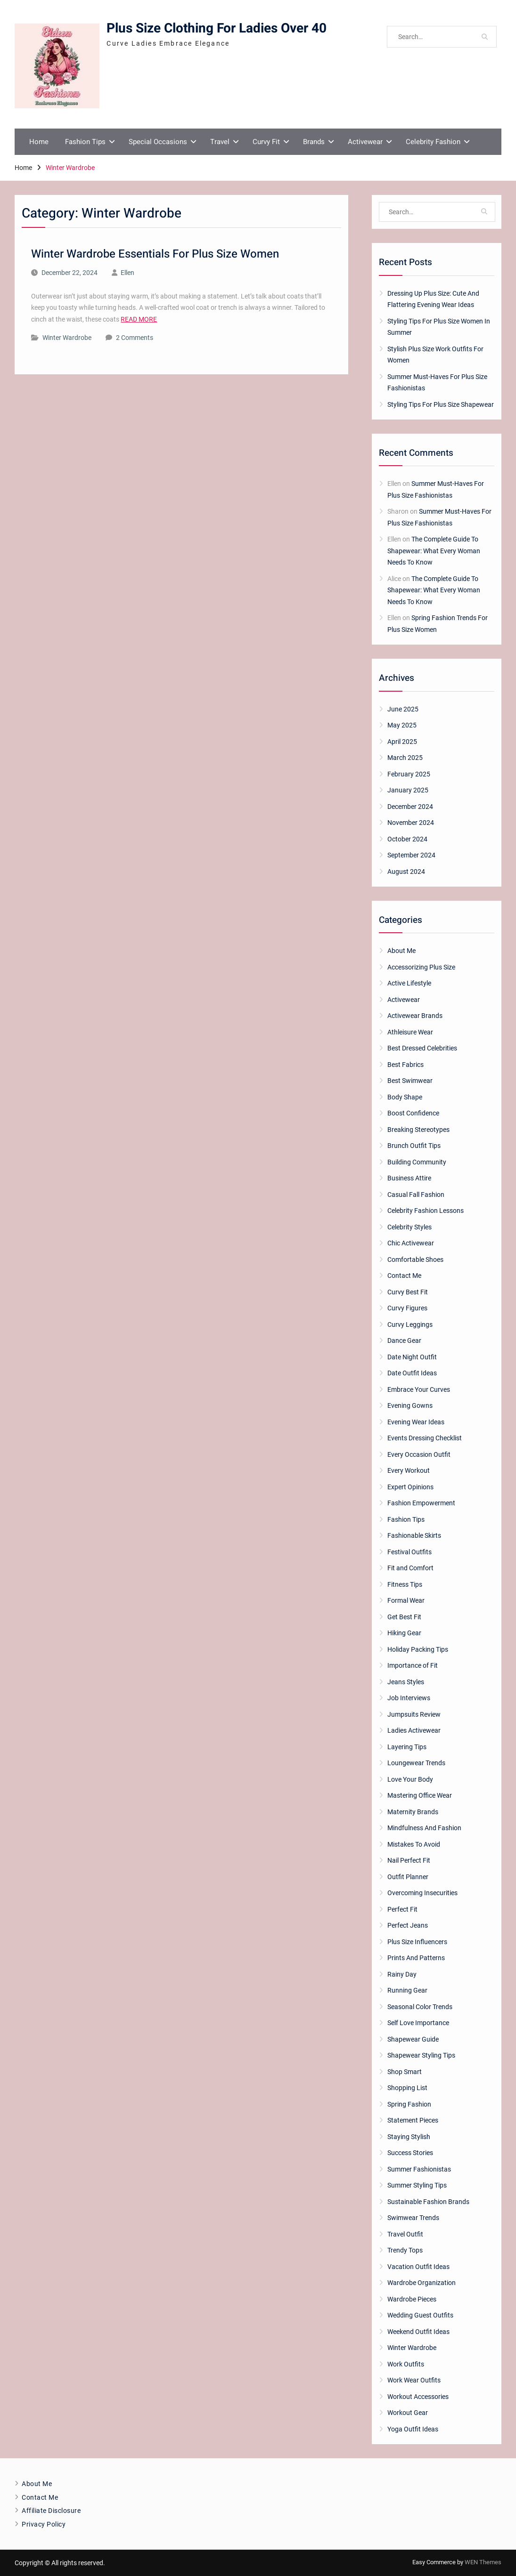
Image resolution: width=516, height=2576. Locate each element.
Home (39, 142)
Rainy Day (402, 1974)
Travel (219, 142)
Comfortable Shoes (415, 1259)
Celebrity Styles (409, 1227)
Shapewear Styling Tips (421, 2055)
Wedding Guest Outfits (420, 2315)
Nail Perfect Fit (408, 1860)
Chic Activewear (410, 1243)
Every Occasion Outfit (418, 1454)
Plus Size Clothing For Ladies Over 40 (216, 28)
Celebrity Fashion (433, 142)
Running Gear (407, 1990)
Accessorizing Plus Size (421, 967)
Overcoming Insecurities (422, 1893)
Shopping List (407, 2087)
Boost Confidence (413, 1113)
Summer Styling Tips (417, 2185)
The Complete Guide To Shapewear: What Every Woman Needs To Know (433, 550)
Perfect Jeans (407, 1925)
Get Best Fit (404, 1617)
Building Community (416, 1162)
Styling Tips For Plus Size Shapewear (440, 404)
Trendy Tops (405, 2250)
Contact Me (404, 1275)
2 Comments (134, 337)
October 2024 (407, 839)
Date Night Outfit (412, 1357)
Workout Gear (407, 2412)
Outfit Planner (407, 1877)
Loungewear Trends (416, 1763)
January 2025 (407, 790)
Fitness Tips (404, 1584)
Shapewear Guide (413, 2039)
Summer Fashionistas (419, 2169)
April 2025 (402, 741)
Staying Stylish (408, 2136)
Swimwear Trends (413, 2217)
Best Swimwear (410, 1080)
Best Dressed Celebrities (422, 1048)
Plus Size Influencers (417, 1942)
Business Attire (409, 1178)
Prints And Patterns (416, 1958)
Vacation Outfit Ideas (418, 2266)
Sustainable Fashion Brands (428, 2201)
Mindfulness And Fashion (424, 1828)
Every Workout (408, 1470)
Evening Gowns (410, 1405)
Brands (314, 142)
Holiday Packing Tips (417, 1649)
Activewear (365, 142)
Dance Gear (404, 1340)
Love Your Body (410, 1779)
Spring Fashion (409, 2104)
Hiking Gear (404, 1633)
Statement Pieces (412, 2120)
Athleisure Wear (410, 1032)
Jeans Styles (405, 1682)
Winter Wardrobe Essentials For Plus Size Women (155, 254)
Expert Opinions (410, 1487)
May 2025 (402, 725)
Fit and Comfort (410, 1568)
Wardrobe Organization (421, 2282)
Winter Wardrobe (66, 337)
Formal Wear (406, 1600)
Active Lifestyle (409, 983)
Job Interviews (408, 1698)
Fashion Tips (85, 142)
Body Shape (404, 1097)
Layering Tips (406, 1747)
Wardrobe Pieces (411, 2299)
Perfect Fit (402, 1909)
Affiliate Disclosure (51, 2510)
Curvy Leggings (410, 1324)
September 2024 (411, 855)
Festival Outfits (409, 1552)
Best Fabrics (405, 1064)
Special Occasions (158, 142)
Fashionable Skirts (414, 1535)
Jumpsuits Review (414, 1714)
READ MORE (139, 319)
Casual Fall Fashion (415, 1194)
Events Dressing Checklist (424, 1438)
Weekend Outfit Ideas (418, 2331)
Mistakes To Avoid (413, 1844)
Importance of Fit (412, 1665)
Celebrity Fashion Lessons (425, 1210)
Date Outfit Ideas (412, 1373)
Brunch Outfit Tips (414, 1145)
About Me (401, 950)
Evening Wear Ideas (415, 1422)
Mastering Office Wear (419, 1795)
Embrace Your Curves (418, 1389)
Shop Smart (404, 2071)
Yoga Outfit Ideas (412, 2429)
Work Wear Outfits (414, 2380)
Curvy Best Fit (407, 1292)
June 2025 (402, 709)
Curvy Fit (266, 142)
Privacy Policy (44, 2524)
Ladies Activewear (414, 1730)
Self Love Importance (418, 2023)
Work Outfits (405, 2364)
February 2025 (408, 774)
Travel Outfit (405, 2234)
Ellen (127, 272)
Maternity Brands (412, 1812)
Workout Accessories (418, 2396)
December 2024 (410, 806)
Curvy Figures (407, 1308)
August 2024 (406, 871)
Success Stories (410, 2152)
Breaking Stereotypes (418, 1129)
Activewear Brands (414, 1015)
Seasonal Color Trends (419, 2007)
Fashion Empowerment (421, 1503)
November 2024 (410, 822)
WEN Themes (483, 2562)
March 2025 (405, 757)
